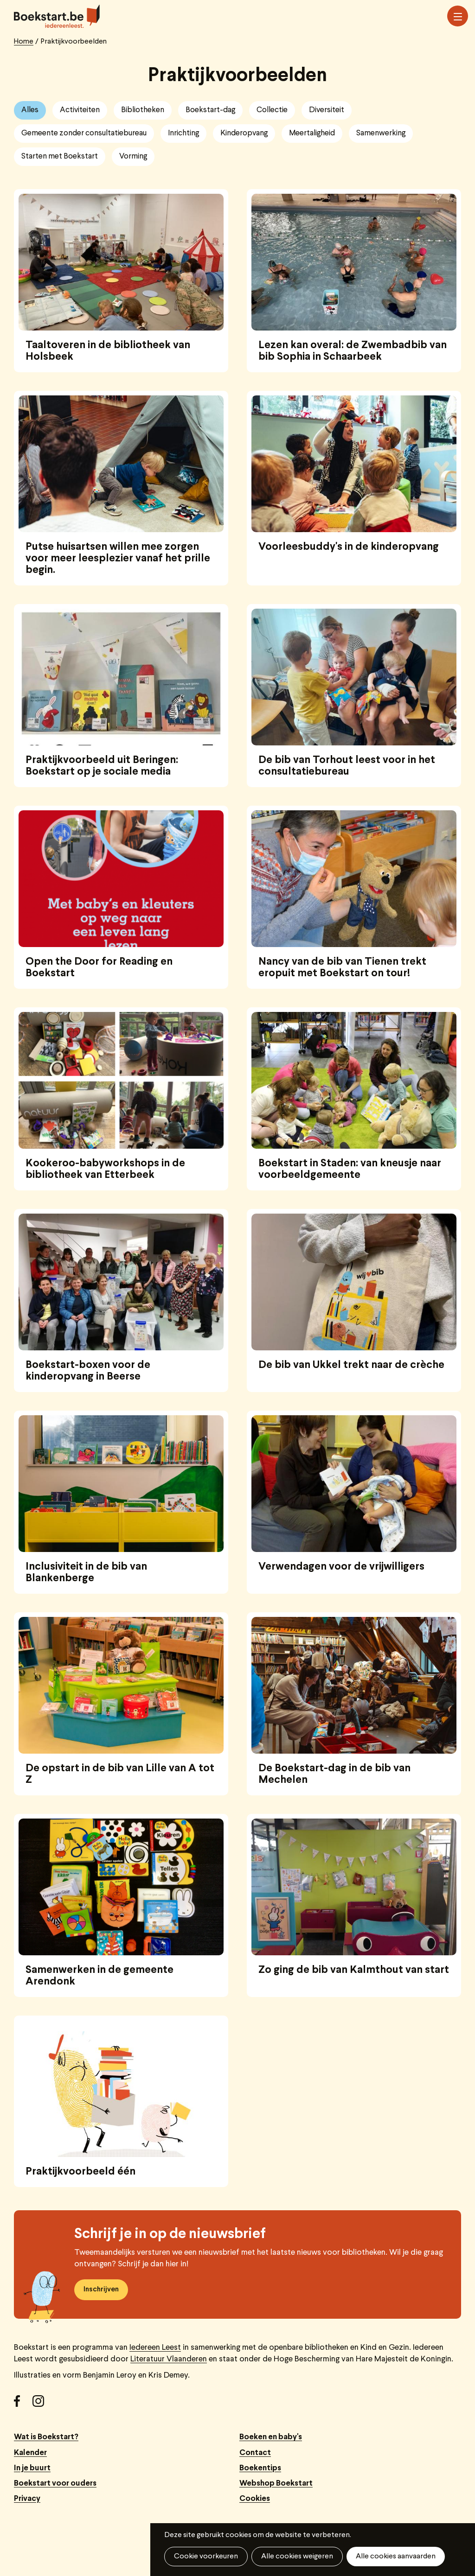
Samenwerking (380, 133)
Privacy (27, 2499)
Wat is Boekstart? (46, 2437)
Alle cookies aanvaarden (396, 2556)
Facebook (23, 2404)
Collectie (272, 110)
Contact (255, 2453)
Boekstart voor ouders (55, 2483)
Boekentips (260, 2468)
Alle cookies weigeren (297, 2556)
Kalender (30, 2453)
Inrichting (183, 133)
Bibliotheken (142, 110)
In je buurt (32, 2468)
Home (23, 41)
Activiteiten (80, 110)
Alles (30, 110)
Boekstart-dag (210, 110)
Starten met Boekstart (59, 156)
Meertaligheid (312, 133)
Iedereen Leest (155, 2348)
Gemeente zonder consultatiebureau (84, 133)
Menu (458, 16)
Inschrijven (101, 2289)
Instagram (41, 2404)
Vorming (133, 156)
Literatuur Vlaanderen (168, 2359)
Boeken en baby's (270, 2437)
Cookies (254, 2499)
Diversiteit (326, 110)
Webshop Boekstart (276, 2483)
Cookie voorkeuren (206, 2556)
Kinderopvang (244, 133)
